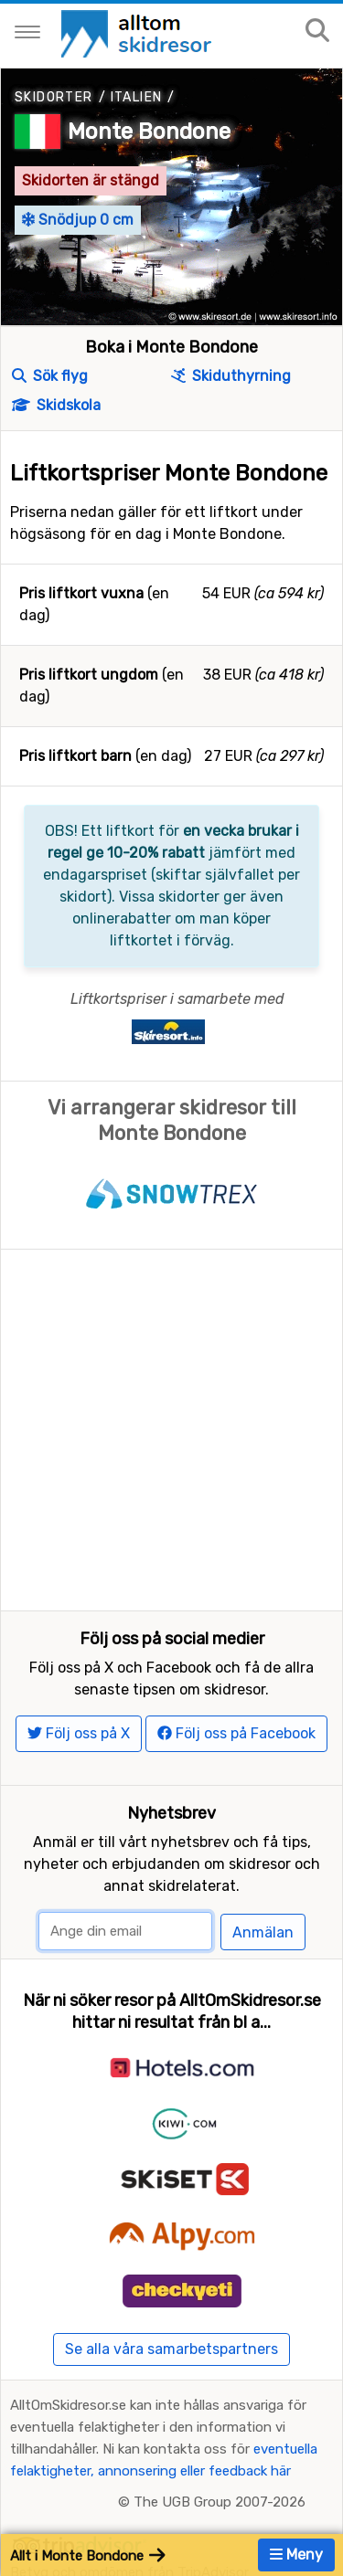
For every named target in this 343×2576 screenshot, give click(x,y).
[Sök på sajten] (317, 31)
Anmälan (263, 1932)
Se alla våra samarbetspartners (171, 2349)
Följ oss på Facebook (236, 1733)
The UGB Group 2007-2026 (219, 2502)
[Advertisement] (171, 1430)
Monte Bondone (149, 131)
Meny (296, 2554)
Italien (137, 97)
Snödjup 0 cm (78, 219)
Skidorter (54, 97)
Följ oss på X (78, 1733)
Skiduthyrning (231, 376)
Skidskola (56, 405)
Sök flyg (50, 376)
